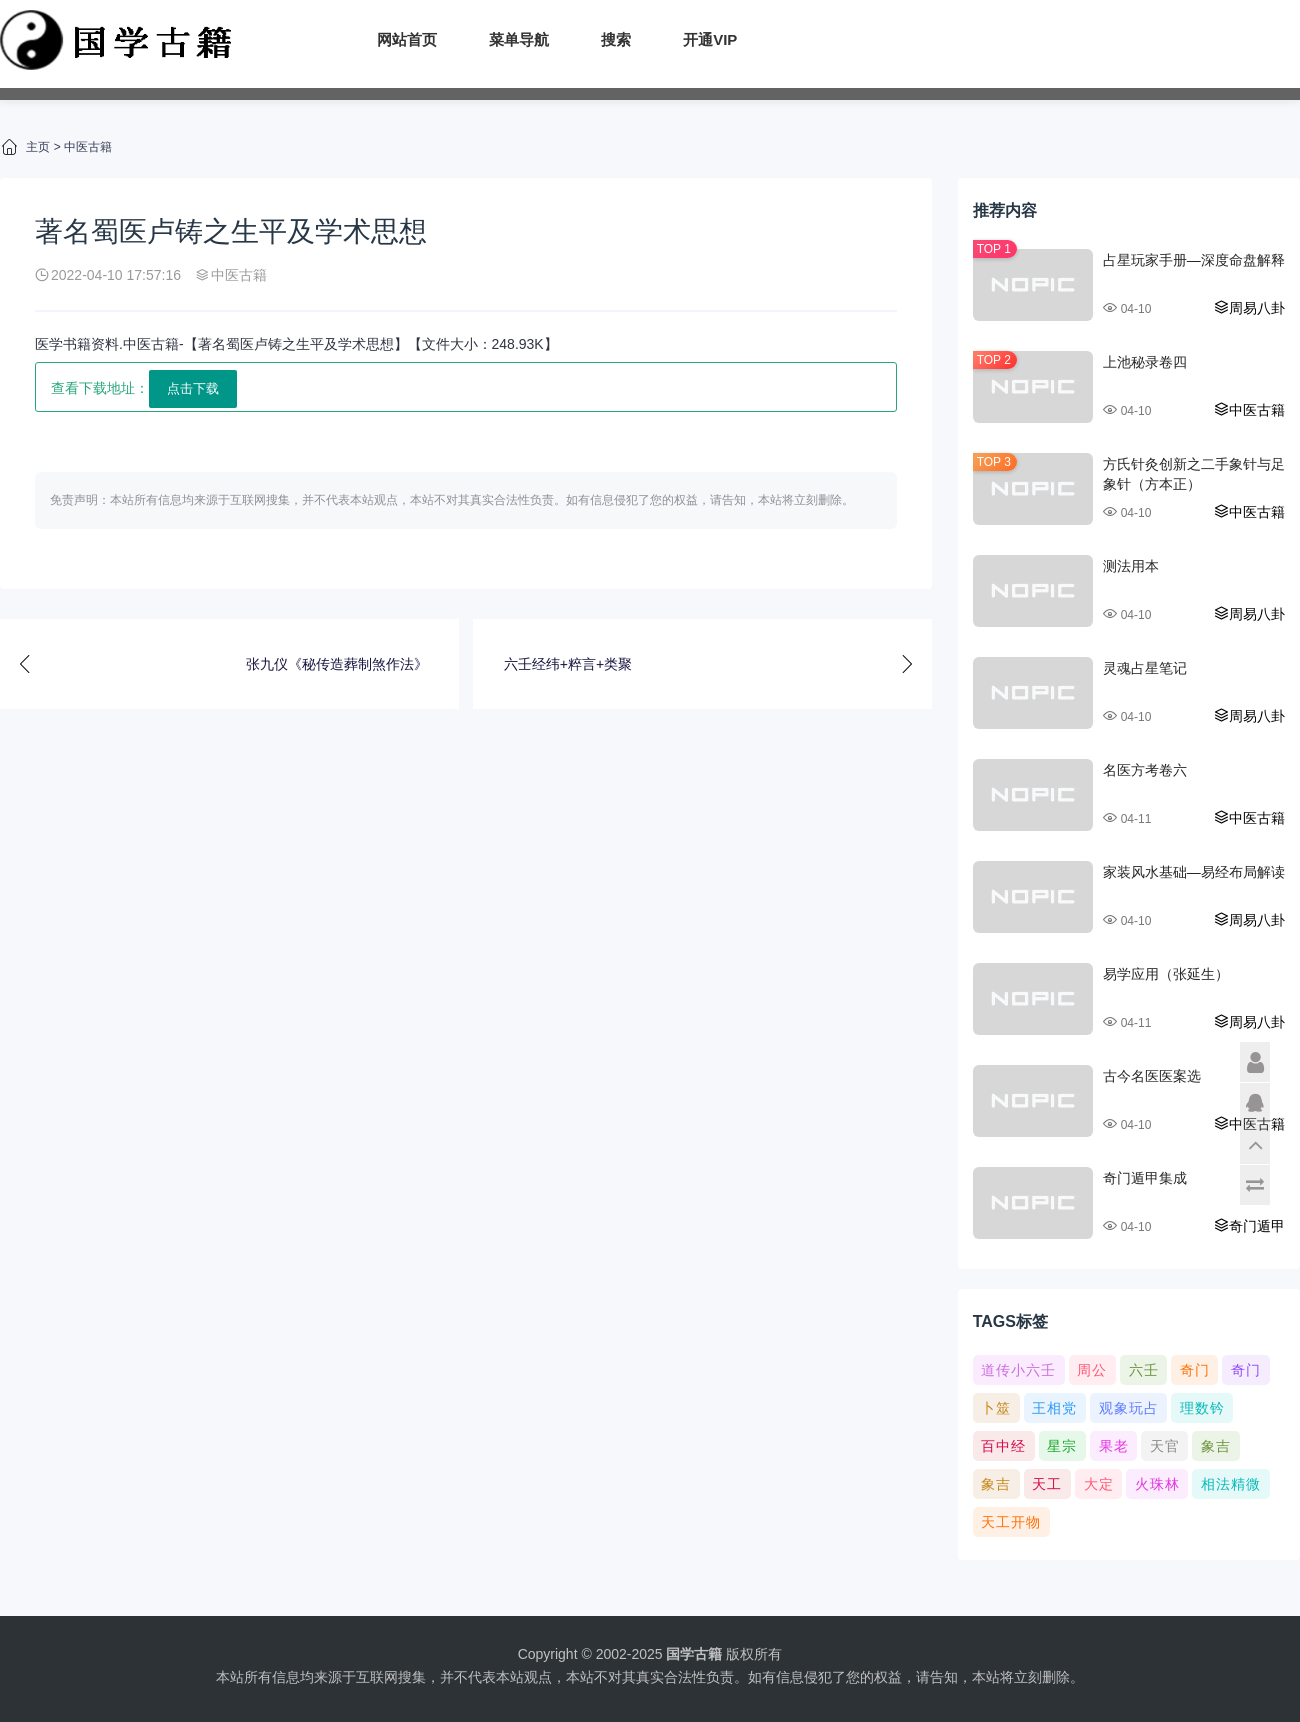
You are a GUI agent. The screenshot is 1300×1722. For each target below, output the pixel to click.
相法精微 (1231, 1484)
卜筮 (996, 1408)
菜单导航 (519, 39)
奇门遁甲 (1249, 1226)
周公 (1092, 1370)
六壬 (1144, 1370)
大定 (1099, 1484)
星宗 (1062, 1446)
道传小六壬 (1018, 1370)
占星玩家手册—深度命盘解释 (1194, 260)
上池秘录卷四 (1145, 362)
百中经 (1003, 1446)
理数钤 (1202, 1408)
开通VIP (710, 39)
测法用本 (1131, 566)
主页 (38, 147)
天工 (1047, 1484)
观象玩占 (1129, 1408)
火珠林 (1157, 1484)
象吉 (1216, 1446)
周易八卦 (1249, 308)
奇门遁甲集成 (1145, 1178)
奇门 (1195, 1370)
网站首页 (407, 39)
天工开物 (1011, 1522)
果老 (1114, 1446)
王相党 (1054, 1408)
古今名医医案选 (1152, 1076)
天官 (1165, 1446)
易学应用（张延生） (1166, 974)
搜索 (616, 39)
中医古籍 (88, 147)
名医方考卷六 (1145, 770)
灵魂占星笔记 (1145, 668)
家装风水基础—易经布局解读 (1194, 872)
